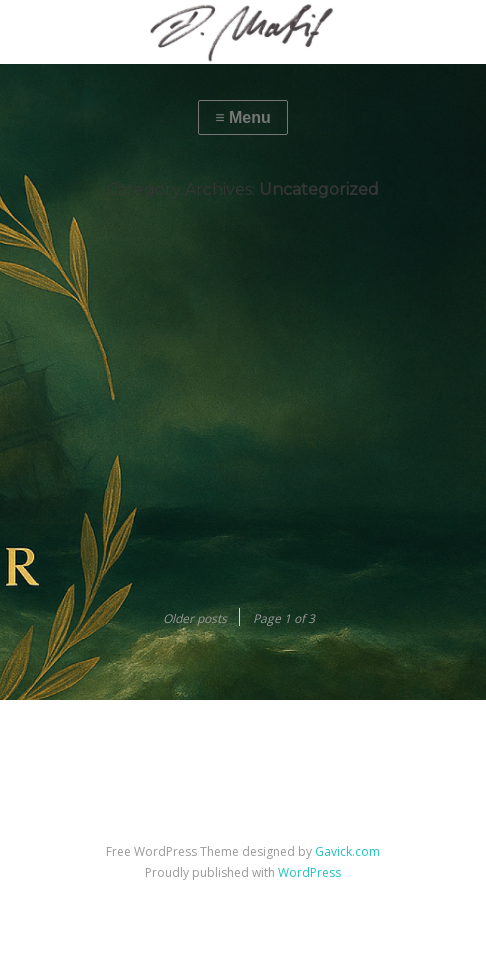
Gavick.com (347, 851)
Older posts (195, 618)
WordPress (309, 872)
